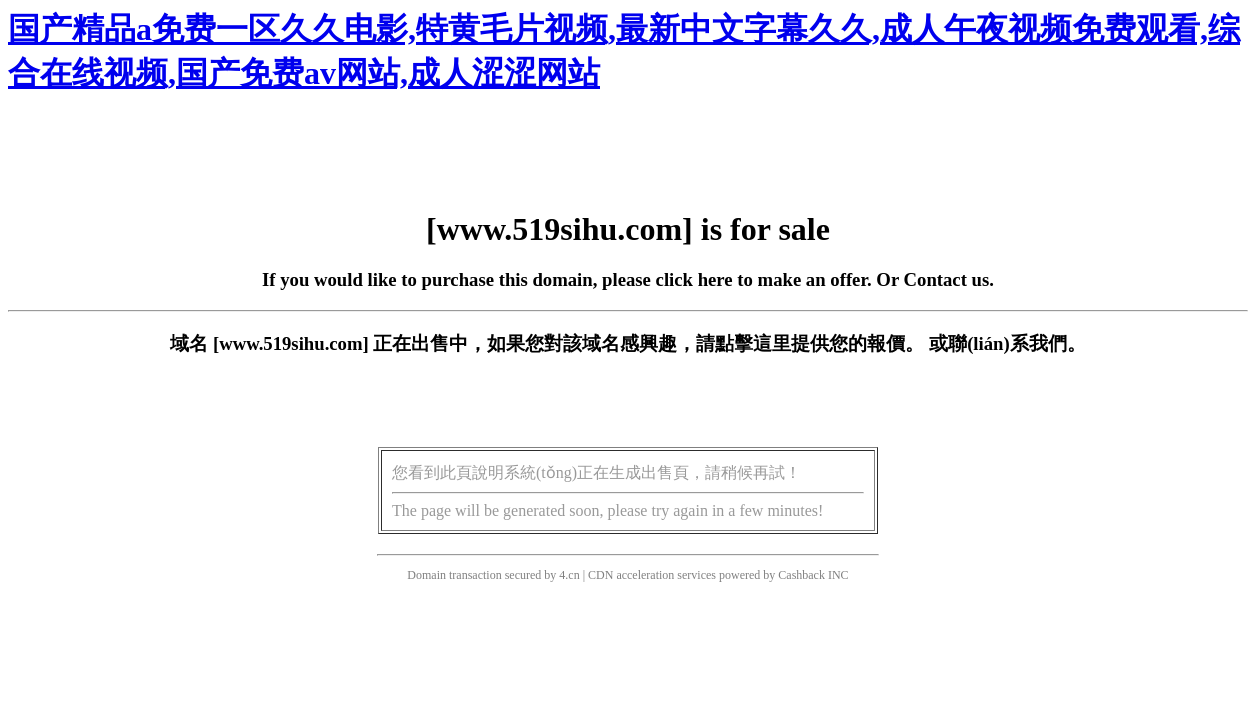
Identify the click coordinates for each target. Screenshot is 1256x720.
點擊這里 (753, 343)
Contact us (947, 279)
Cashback (801, 575)
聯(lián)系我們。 (1017, 343)
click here (694, 279)
